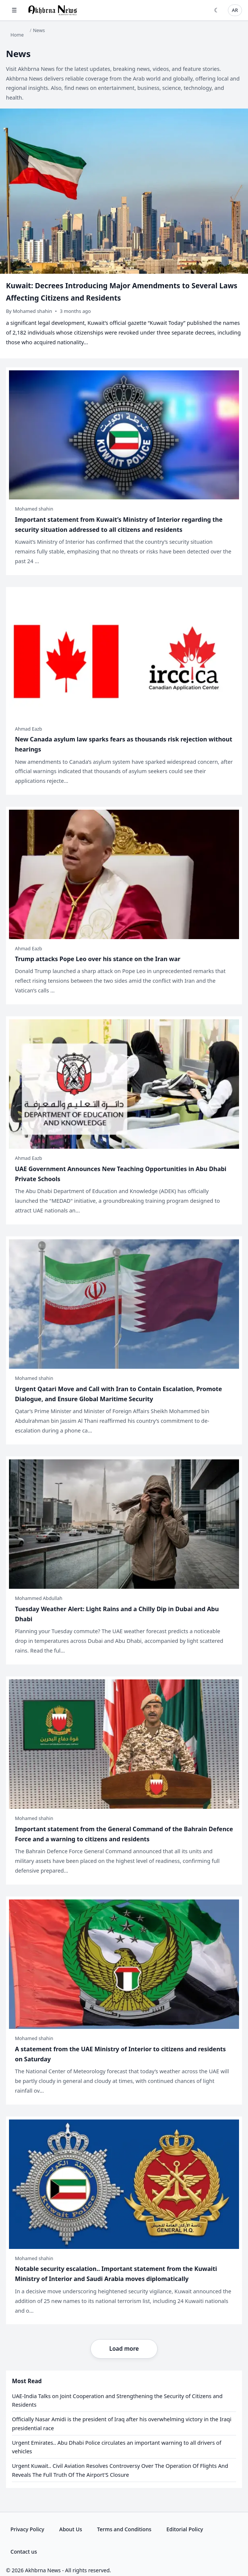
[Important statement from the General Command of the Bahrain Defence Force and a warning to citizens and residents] (124, 1780)
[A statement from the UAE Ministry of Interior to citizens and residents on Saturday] (124, 2000)
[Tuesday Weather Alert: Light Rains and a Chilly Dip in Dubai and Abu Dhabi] (124, 1560)
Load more (124, 2348)
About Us (70, 2529)
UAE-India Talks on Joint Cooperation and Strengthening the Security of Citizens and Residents (117, 2401)
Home (17, 35)
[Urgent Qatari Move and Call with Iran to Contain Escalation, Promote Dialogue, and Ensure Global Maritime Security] (124, 1340)
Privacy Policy (27, 2529)
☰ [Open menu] (14, 10)
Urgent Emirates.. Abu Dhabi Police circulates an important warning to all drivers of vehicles (116, 2447)
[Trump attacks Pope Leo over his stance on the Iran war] (124, 905)
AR (235, 10)
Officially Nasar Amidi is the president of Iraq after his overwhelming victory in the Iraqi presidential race (121, 2424)
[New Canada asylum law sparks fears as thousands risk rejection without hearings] (124, 691)
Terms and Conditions (124, 2529)
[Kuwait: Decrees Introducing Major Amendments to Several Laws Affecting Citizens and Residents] (124, 233)
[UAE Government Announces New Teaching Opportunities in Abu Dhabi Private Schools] (124, 1120)
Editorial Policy (184, 2529)
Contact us (23, 2551)
